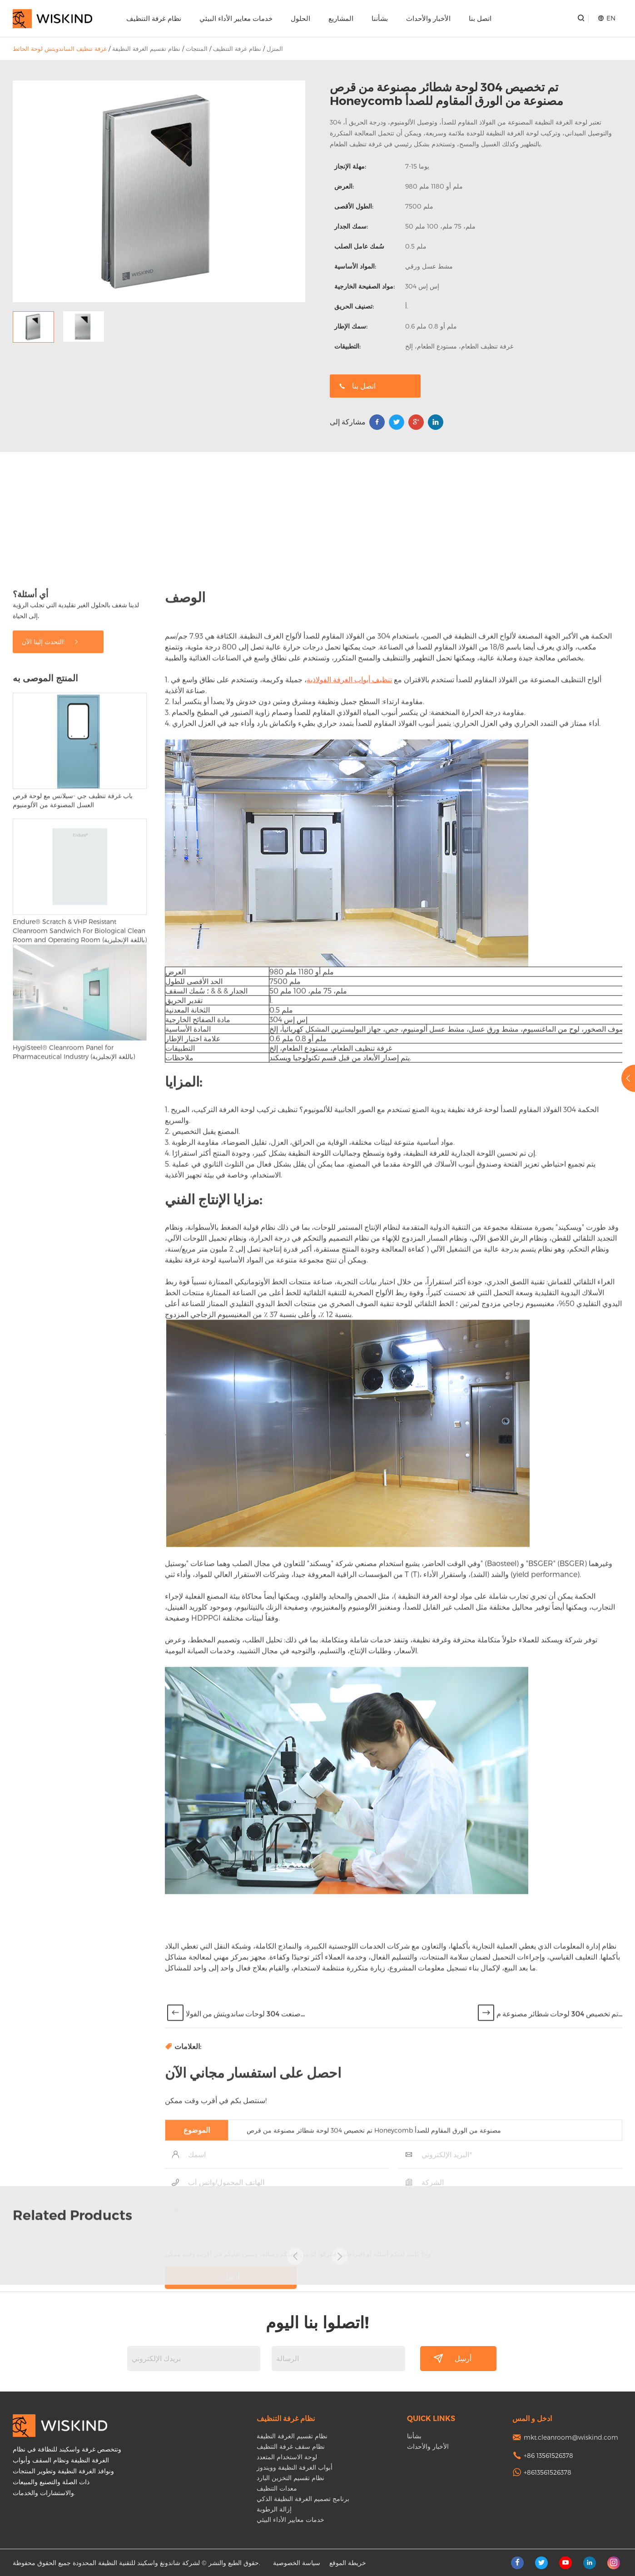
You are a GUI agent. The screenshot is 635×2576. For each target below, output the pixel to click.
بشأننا (380, 18)
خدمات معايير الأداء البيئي (236, 18)
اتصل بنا (480, 18)
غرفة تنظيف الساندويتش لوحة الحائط (60, 48)
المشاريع (340, 18)
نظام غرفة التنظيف (153, 18)
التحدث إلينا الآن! (50, 1619)
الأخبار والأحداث (428, 18)
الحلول (300, 18)
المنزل (275, 48)
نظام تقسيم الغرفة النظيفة (146, 48)
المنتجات (197, 48)
